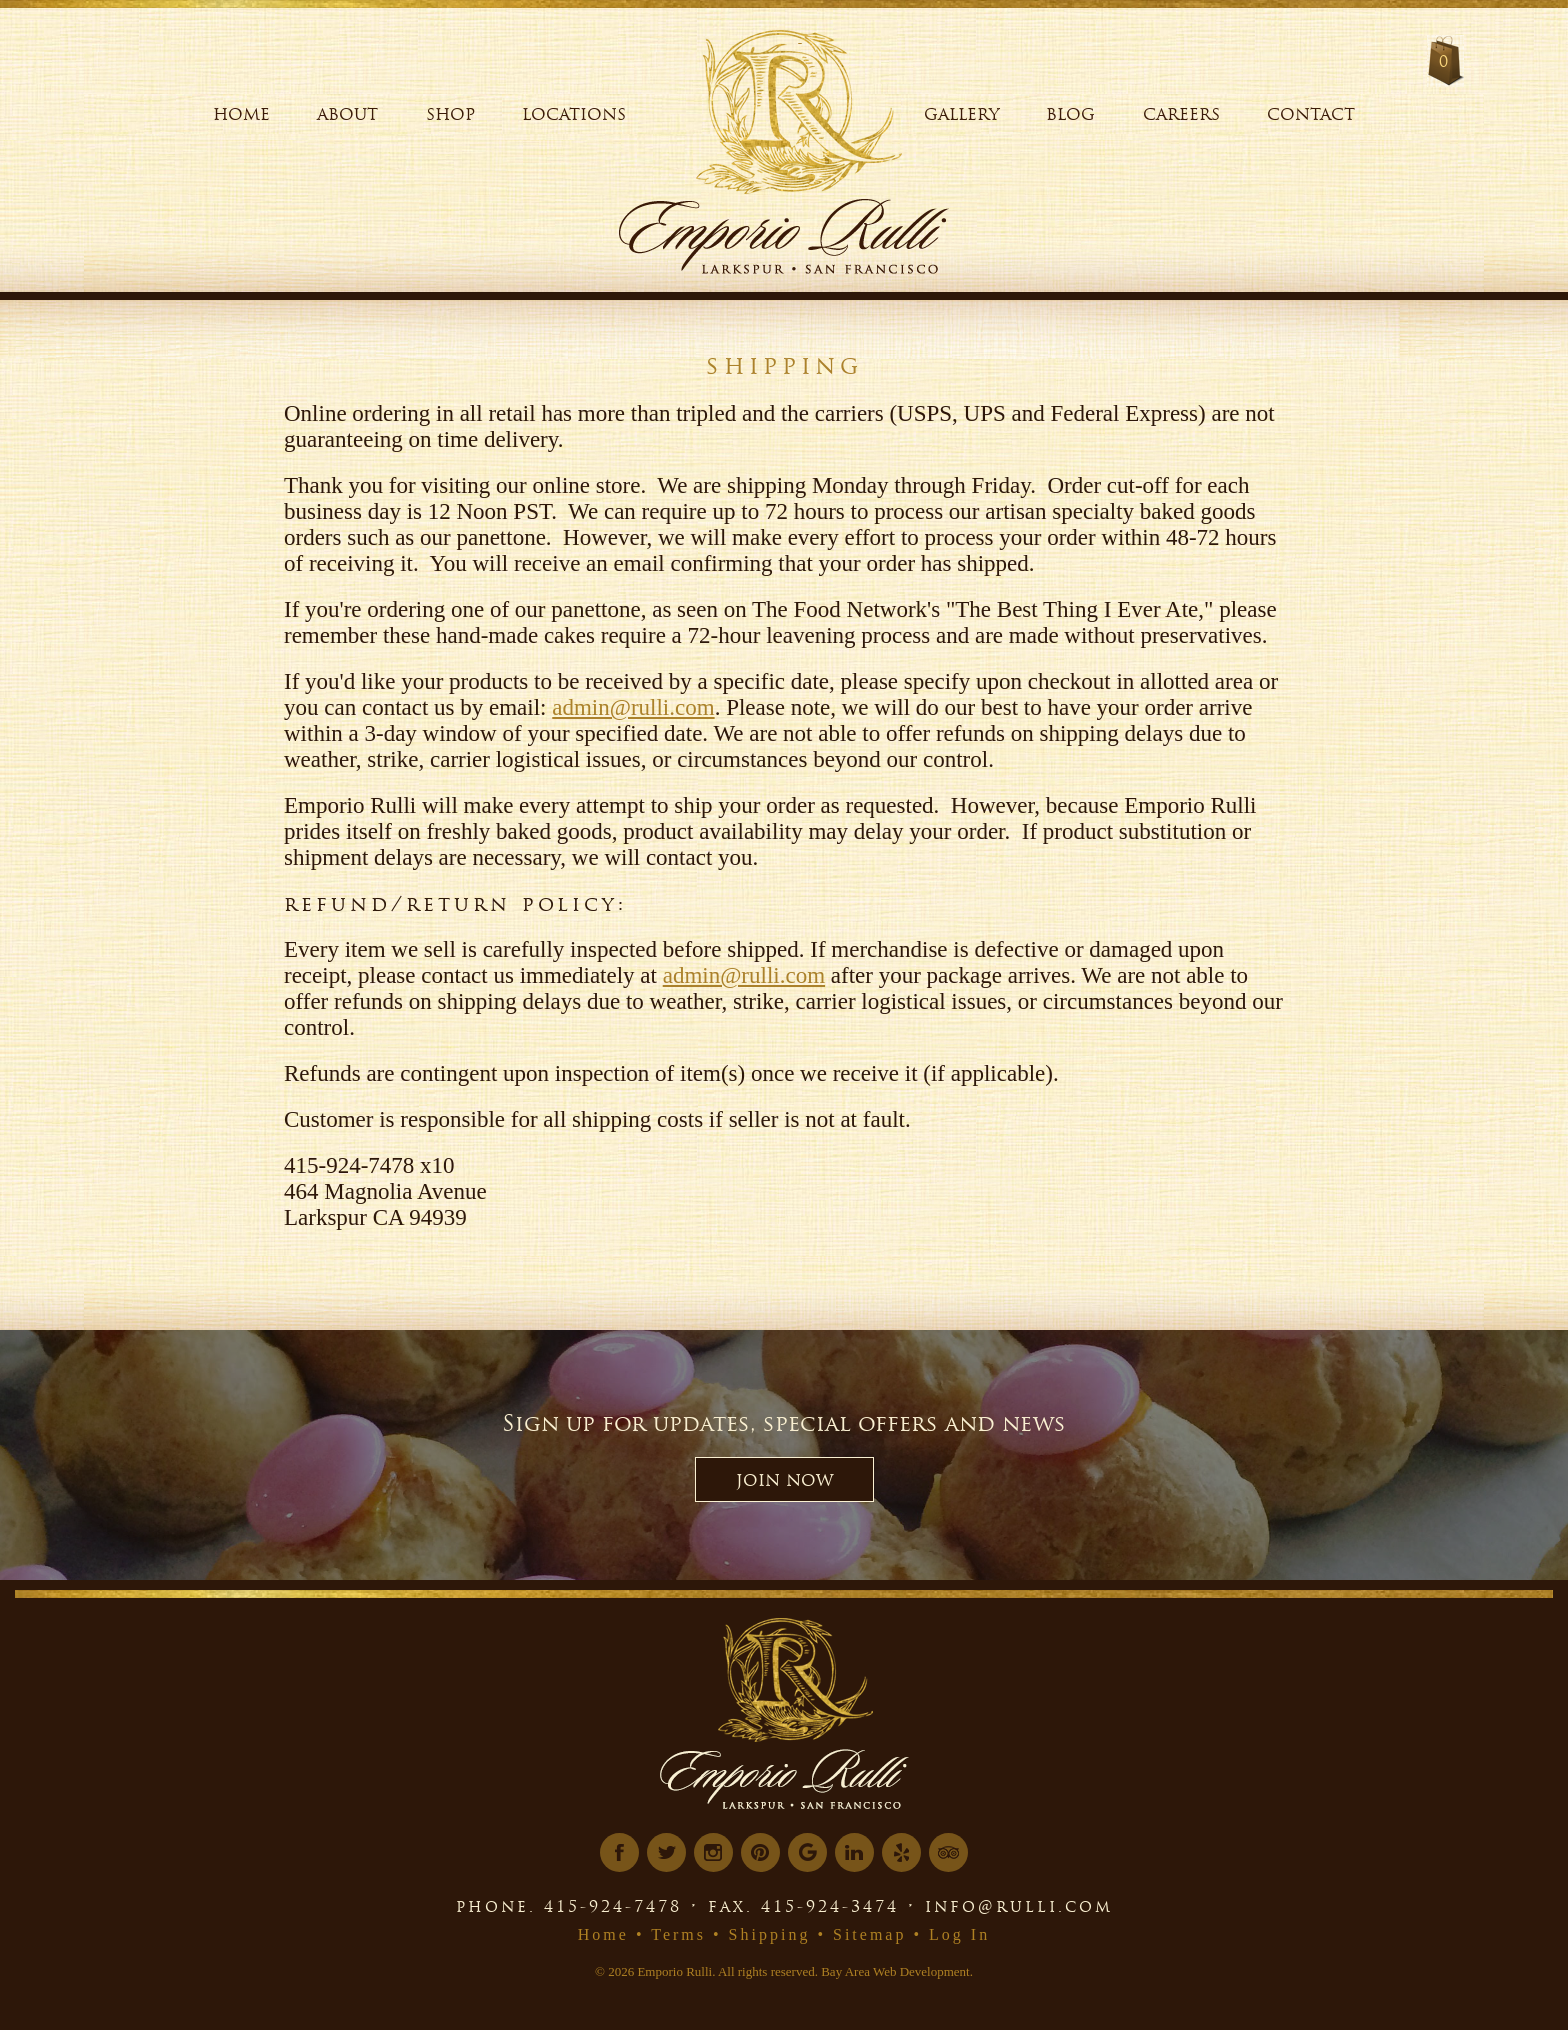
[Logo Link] (800, 105)
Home (241, 114)
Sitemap (869, 1934)
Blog (1070, 114)
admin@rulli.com (633, 707)
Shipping (770, 1934)
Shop (450, 114)
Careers (1181, 114)
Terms (678, 1934)
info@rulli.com (1019, 1906)
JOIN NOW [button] (784, 1479)
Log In (959, 1934)
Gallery (961, 114)
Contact (1311, 114)
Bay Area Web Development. (897, 1971)
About (347, 114)
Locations (574, 114)
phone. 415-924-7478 (569, 1906)
